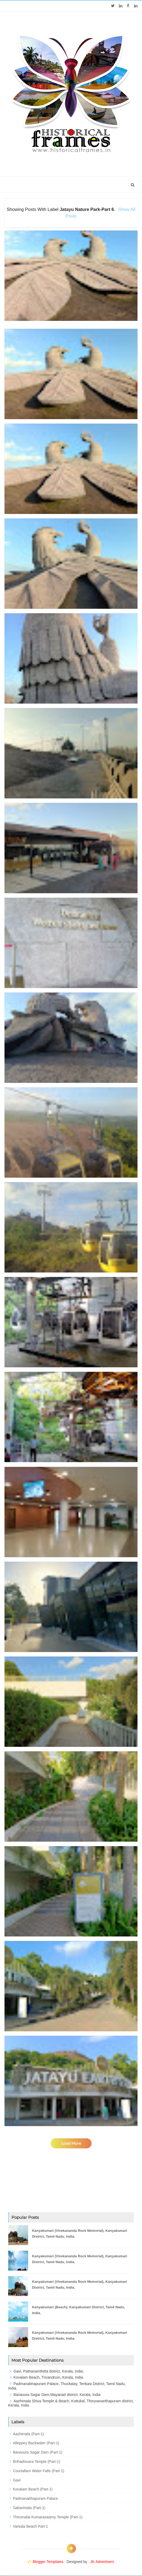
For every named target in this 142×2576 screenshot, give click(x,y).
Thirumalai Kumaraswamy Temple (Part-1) (48, 2517)
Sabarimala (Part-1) (29, 2508)
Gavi (17, 2480)
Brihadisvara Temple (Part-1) (36, 2461)
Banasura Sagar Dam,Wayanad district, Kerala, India (57, 2394)
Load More (71, 2143)
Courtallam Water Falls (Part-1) (38, 2471)
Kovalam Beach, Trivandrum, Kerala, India (48, 2377)
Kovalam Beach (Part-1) (33, 2489)
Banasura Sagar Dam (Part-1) (37, 2452)
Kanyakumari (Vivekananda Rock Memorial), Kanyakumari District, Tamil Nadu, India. (79, 2233)
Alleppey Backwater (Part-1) (36, 2443)
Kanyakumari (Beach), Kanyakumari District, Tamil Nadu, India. (78, 2310)
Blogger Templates (48, 2562)
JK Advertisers (102, 2562)
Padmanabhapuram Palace (35, 2498)
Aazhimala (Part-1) (28, 2434)
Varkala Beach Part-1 (30, 2526)
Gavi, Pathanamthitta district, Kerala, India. (49, 2371)
